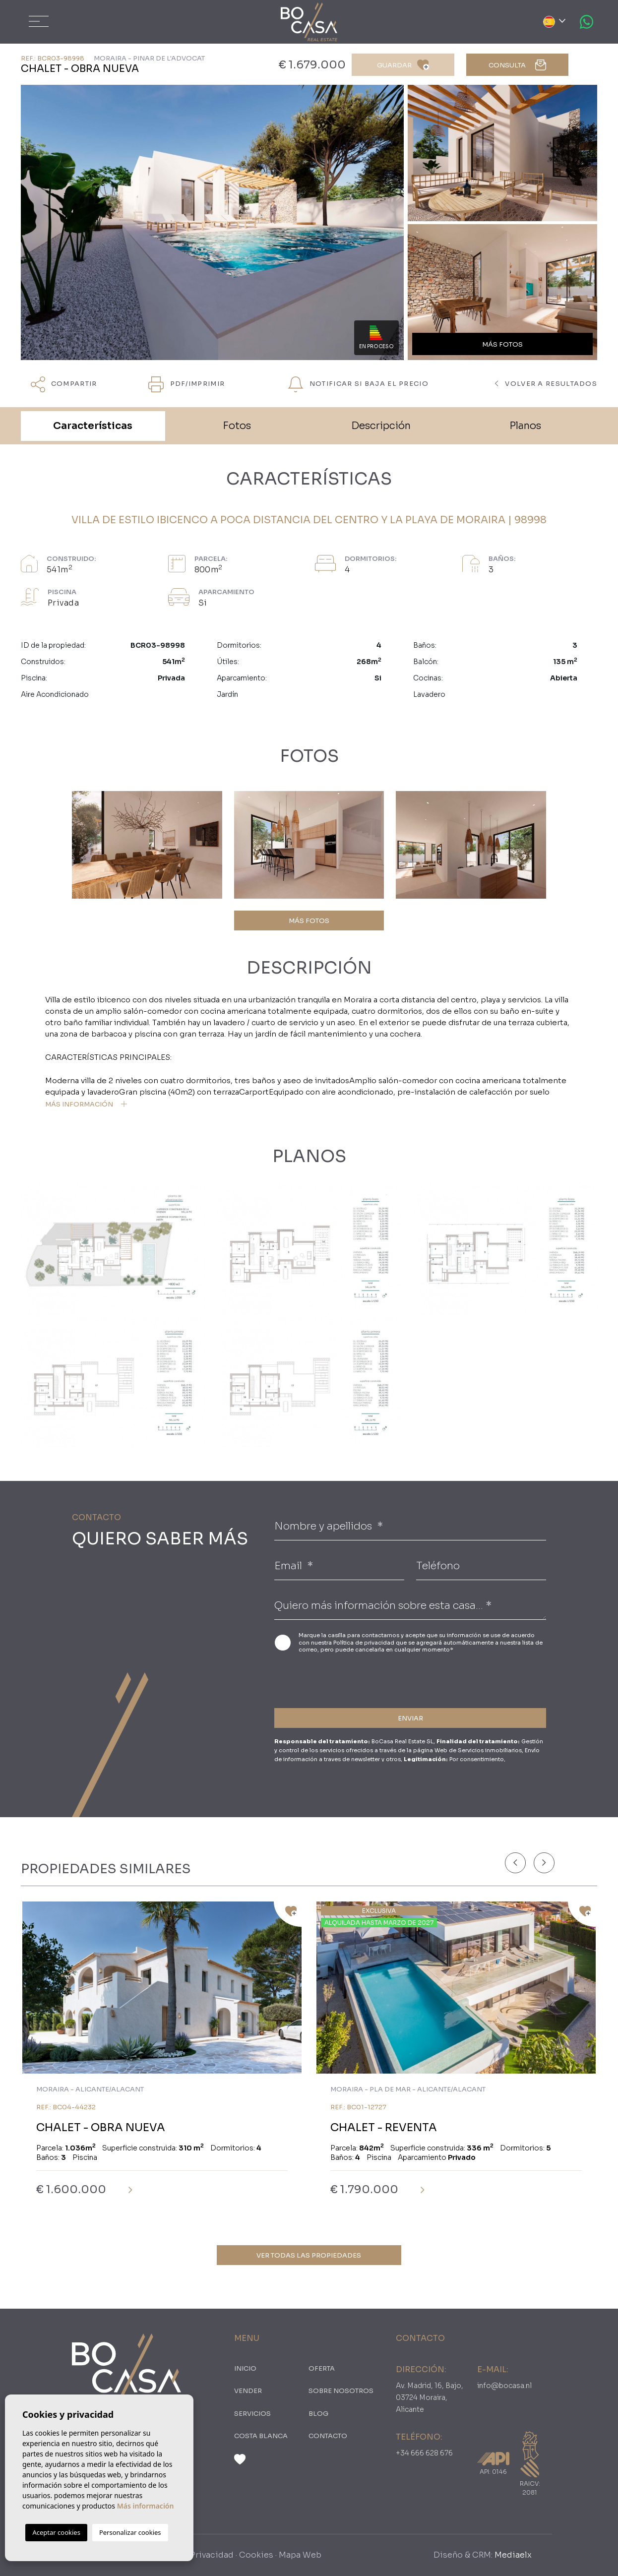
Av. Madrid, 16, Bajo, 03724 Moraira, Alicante (429, 2397)
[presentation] (327, 1679)
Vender (248, 2391)
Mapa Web (300, 2555)
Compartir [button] (64, 384)
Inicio (245, 2368)
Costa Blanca (261, 2436)
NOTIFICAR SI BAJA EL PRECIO (358, 384)
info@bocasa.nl (504, 2385)
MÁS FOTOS (309, 921)
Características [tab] (92, 426)
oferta (322, 2368)
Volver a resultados (546, 383)
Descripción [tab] (381, 426)
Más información (145, 2506)
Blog (318, 2413)
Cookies (256, 2555)
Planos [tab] (525, 426)
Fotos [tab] (237, 426)
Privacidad (212, 2555)
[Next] (544, 1863)
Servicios (252, 2413)
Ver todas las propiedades (308, 2255)
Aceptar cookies (56, 2532)
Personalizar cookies (130, 2532)
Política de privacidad (364, 1642)
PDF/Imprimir (186, 384)
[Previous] (515, 1863)
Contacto (328, 2436)
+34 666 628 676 (424, 2453)
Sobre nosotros (341, 2391)
